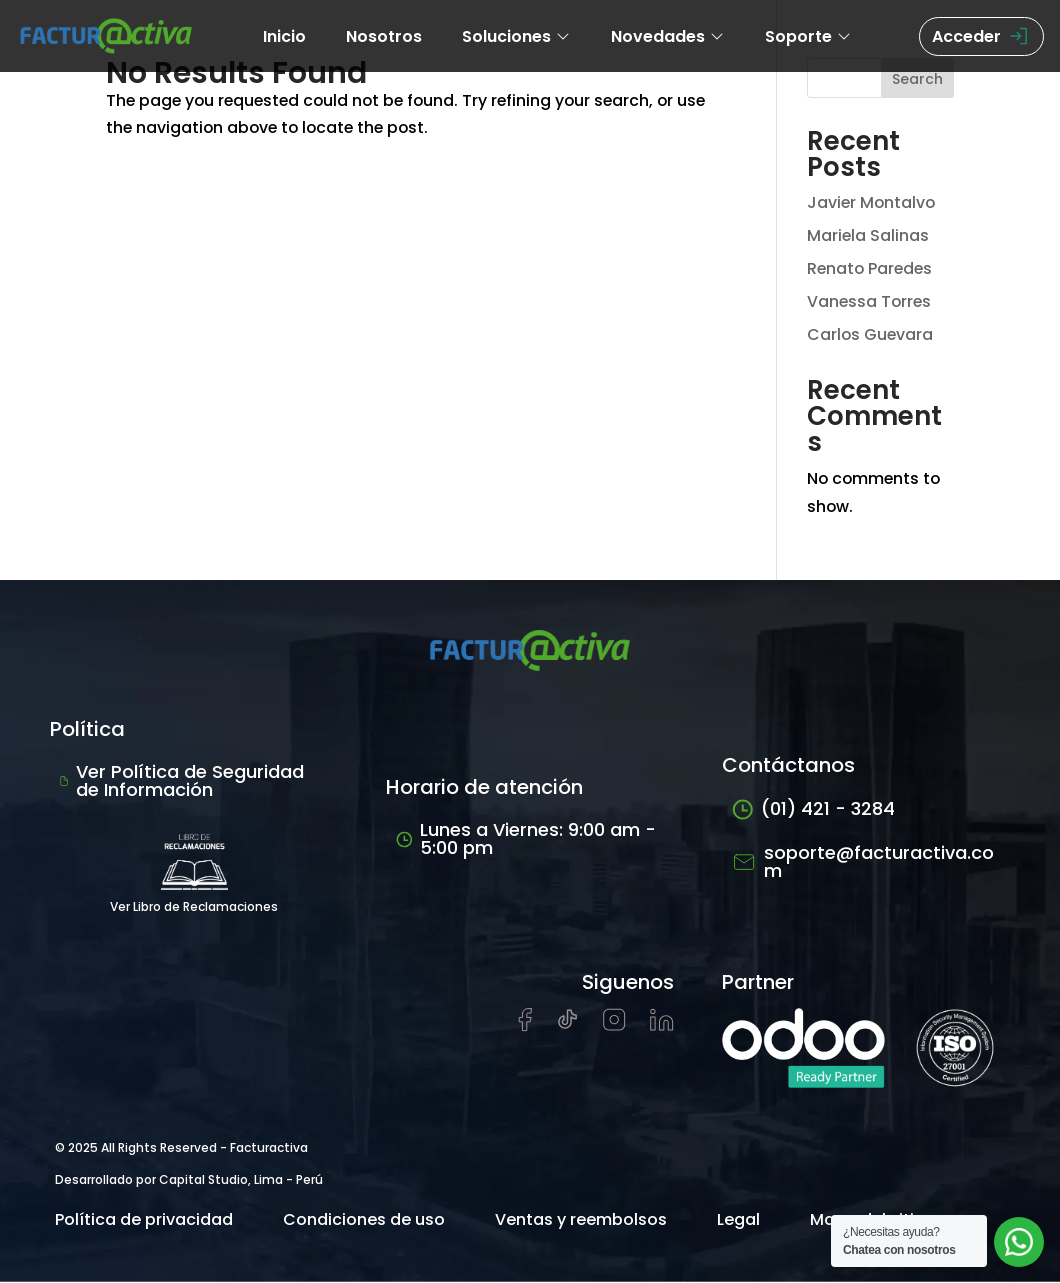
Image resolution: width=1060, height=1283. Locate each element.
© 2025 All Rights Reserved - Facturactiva (181, 1148)
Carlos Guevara (871, 334)
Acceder (981, 36)
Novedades (668, 36)
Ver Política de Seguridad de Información (182, 781)
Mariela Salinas (868, 235)
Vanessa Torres (870, 301)
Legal (738, 1220)
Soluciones (516, 36)
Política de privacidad (144, 1220)
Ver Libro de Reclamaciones (194, 870)
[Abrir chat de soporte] (1019, 1242)
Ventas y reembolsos (581, 1220)
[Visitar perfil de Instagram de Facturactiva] (614, 1026)
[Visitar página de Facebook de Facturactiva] (525, 1027)
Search (917, 79)
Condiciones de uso (364, 1220)
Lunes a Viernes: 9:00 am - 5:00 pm (526, 839)
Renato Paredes (871, 268)
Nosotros (384, 36)
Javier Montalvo (872, 202)
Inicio (284, 36)
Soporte (808, 36)
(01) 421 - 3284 (813, 809)
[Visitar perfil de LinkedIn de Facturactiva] (662, 1026)
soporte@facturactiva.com (863, 862)
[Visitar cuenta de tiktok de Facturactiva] (567, 1026)
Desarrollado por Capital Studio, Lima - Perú (189, 1180)
